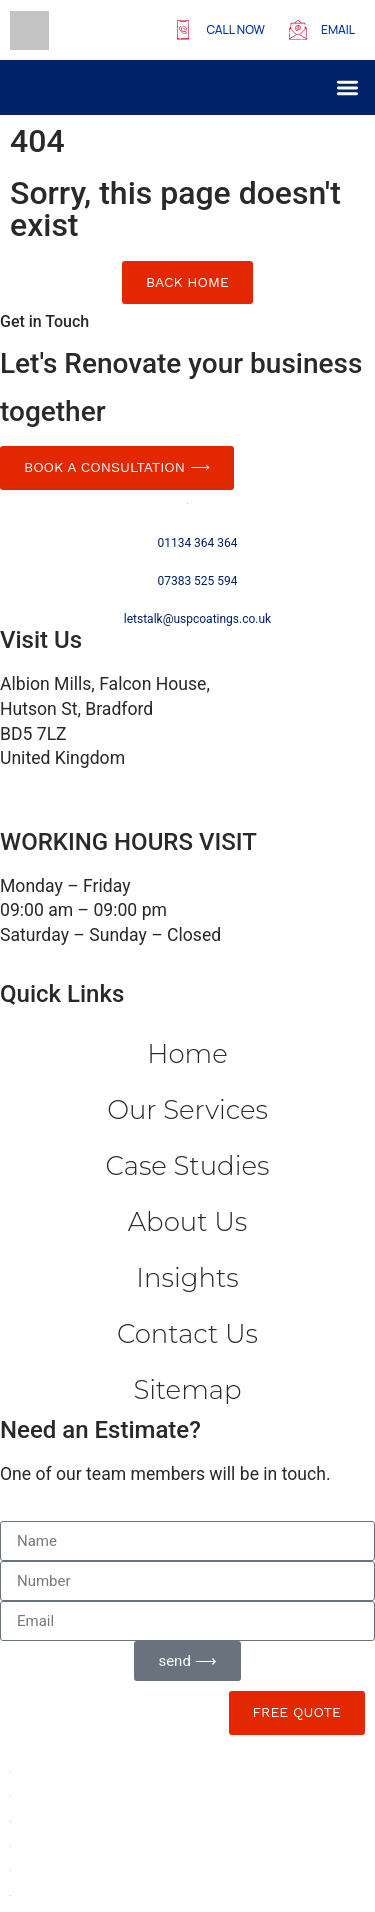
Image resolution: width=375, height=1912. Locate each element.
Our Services (187, 1110)
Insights (187, 1278)
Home (187, 1054)
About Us (187, 1222)
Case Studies (188, 1166)
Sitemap (187, 1390)
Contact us (187, 1334)
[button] (348, 87)
